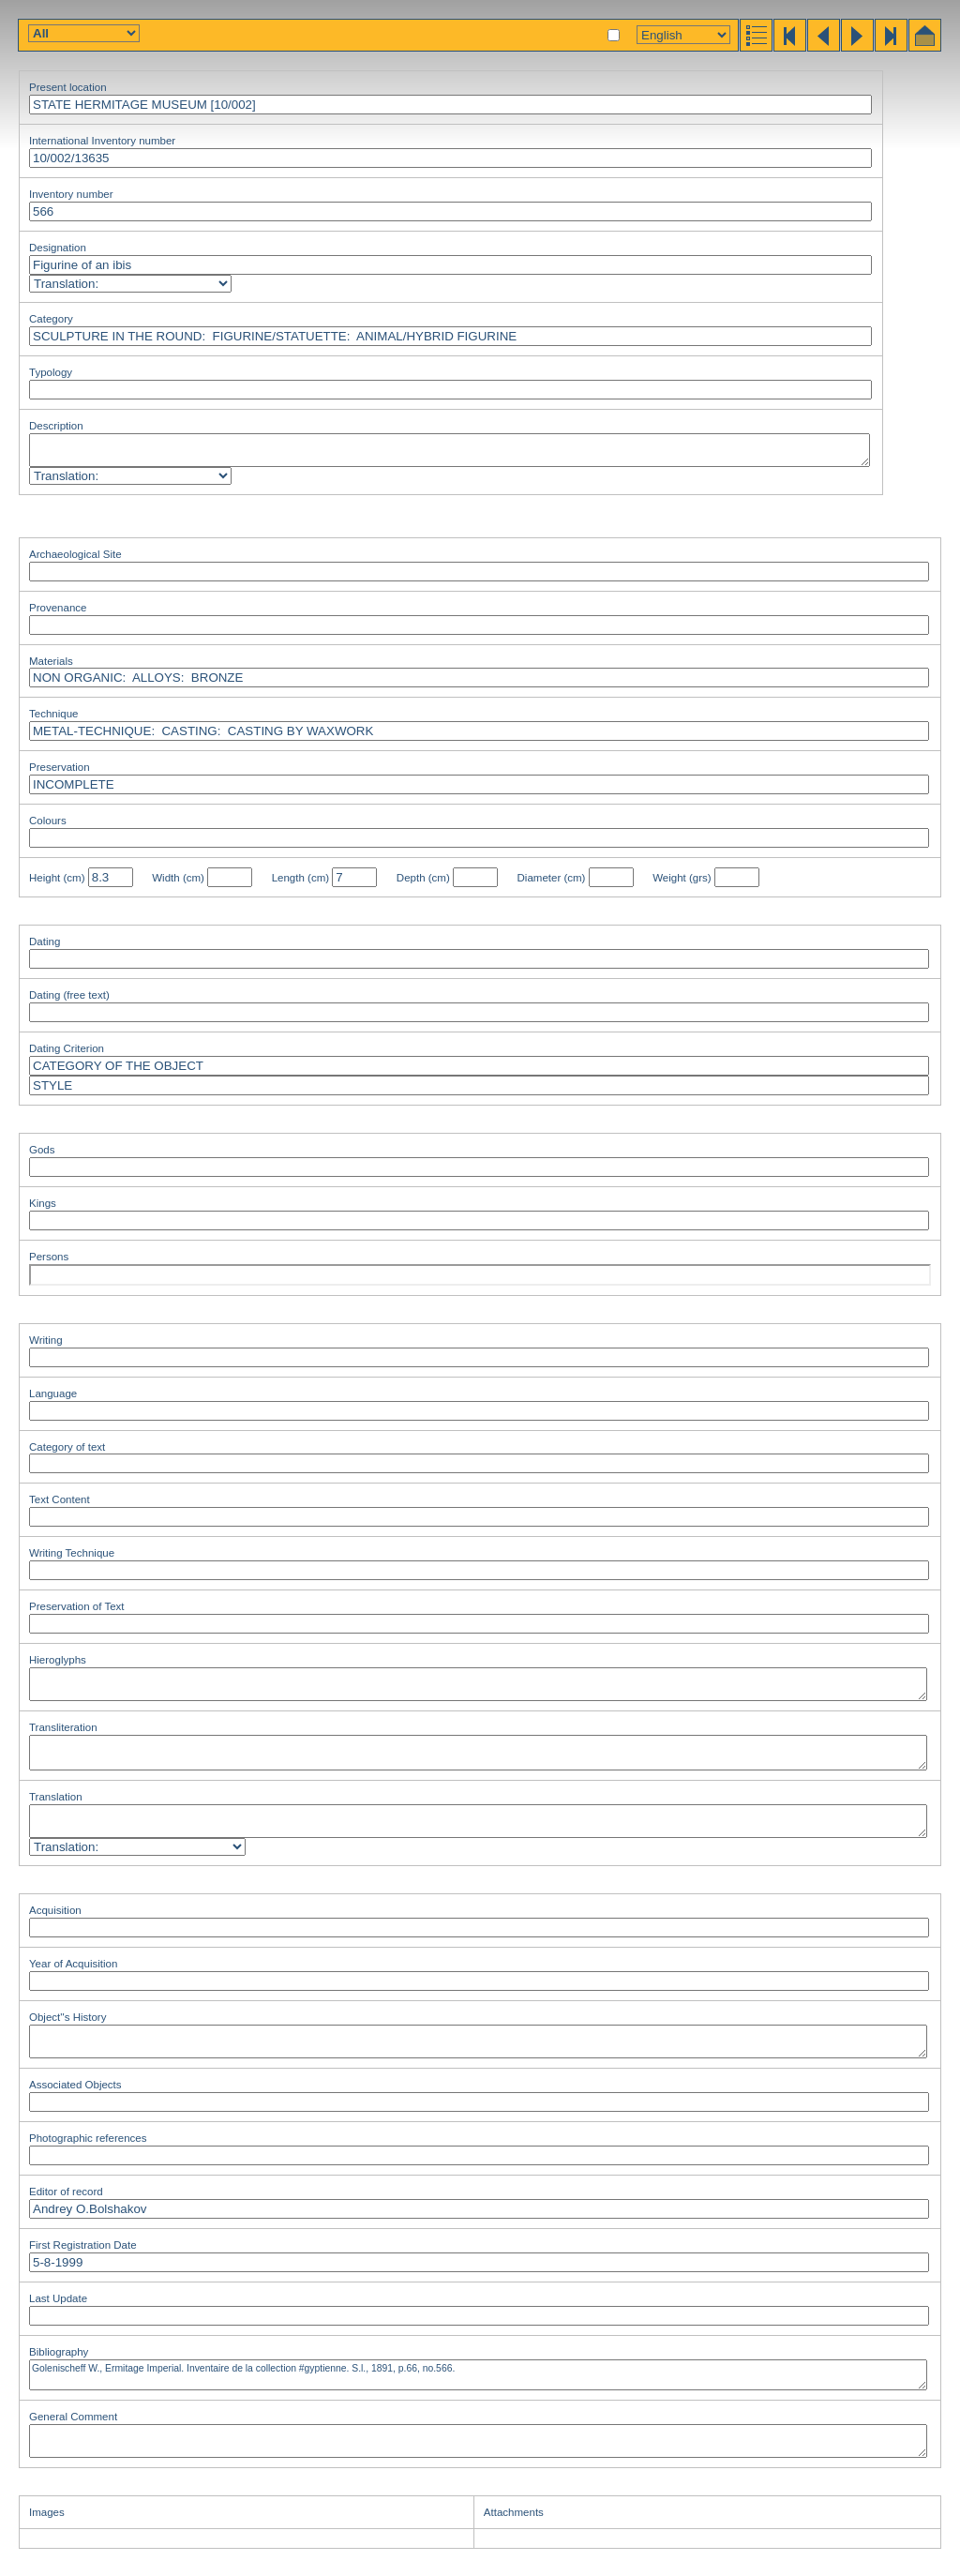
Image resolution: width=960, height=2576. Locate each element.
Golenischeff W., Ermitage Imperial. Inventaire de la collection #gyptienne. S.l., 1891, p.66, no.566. (478, 2374)
